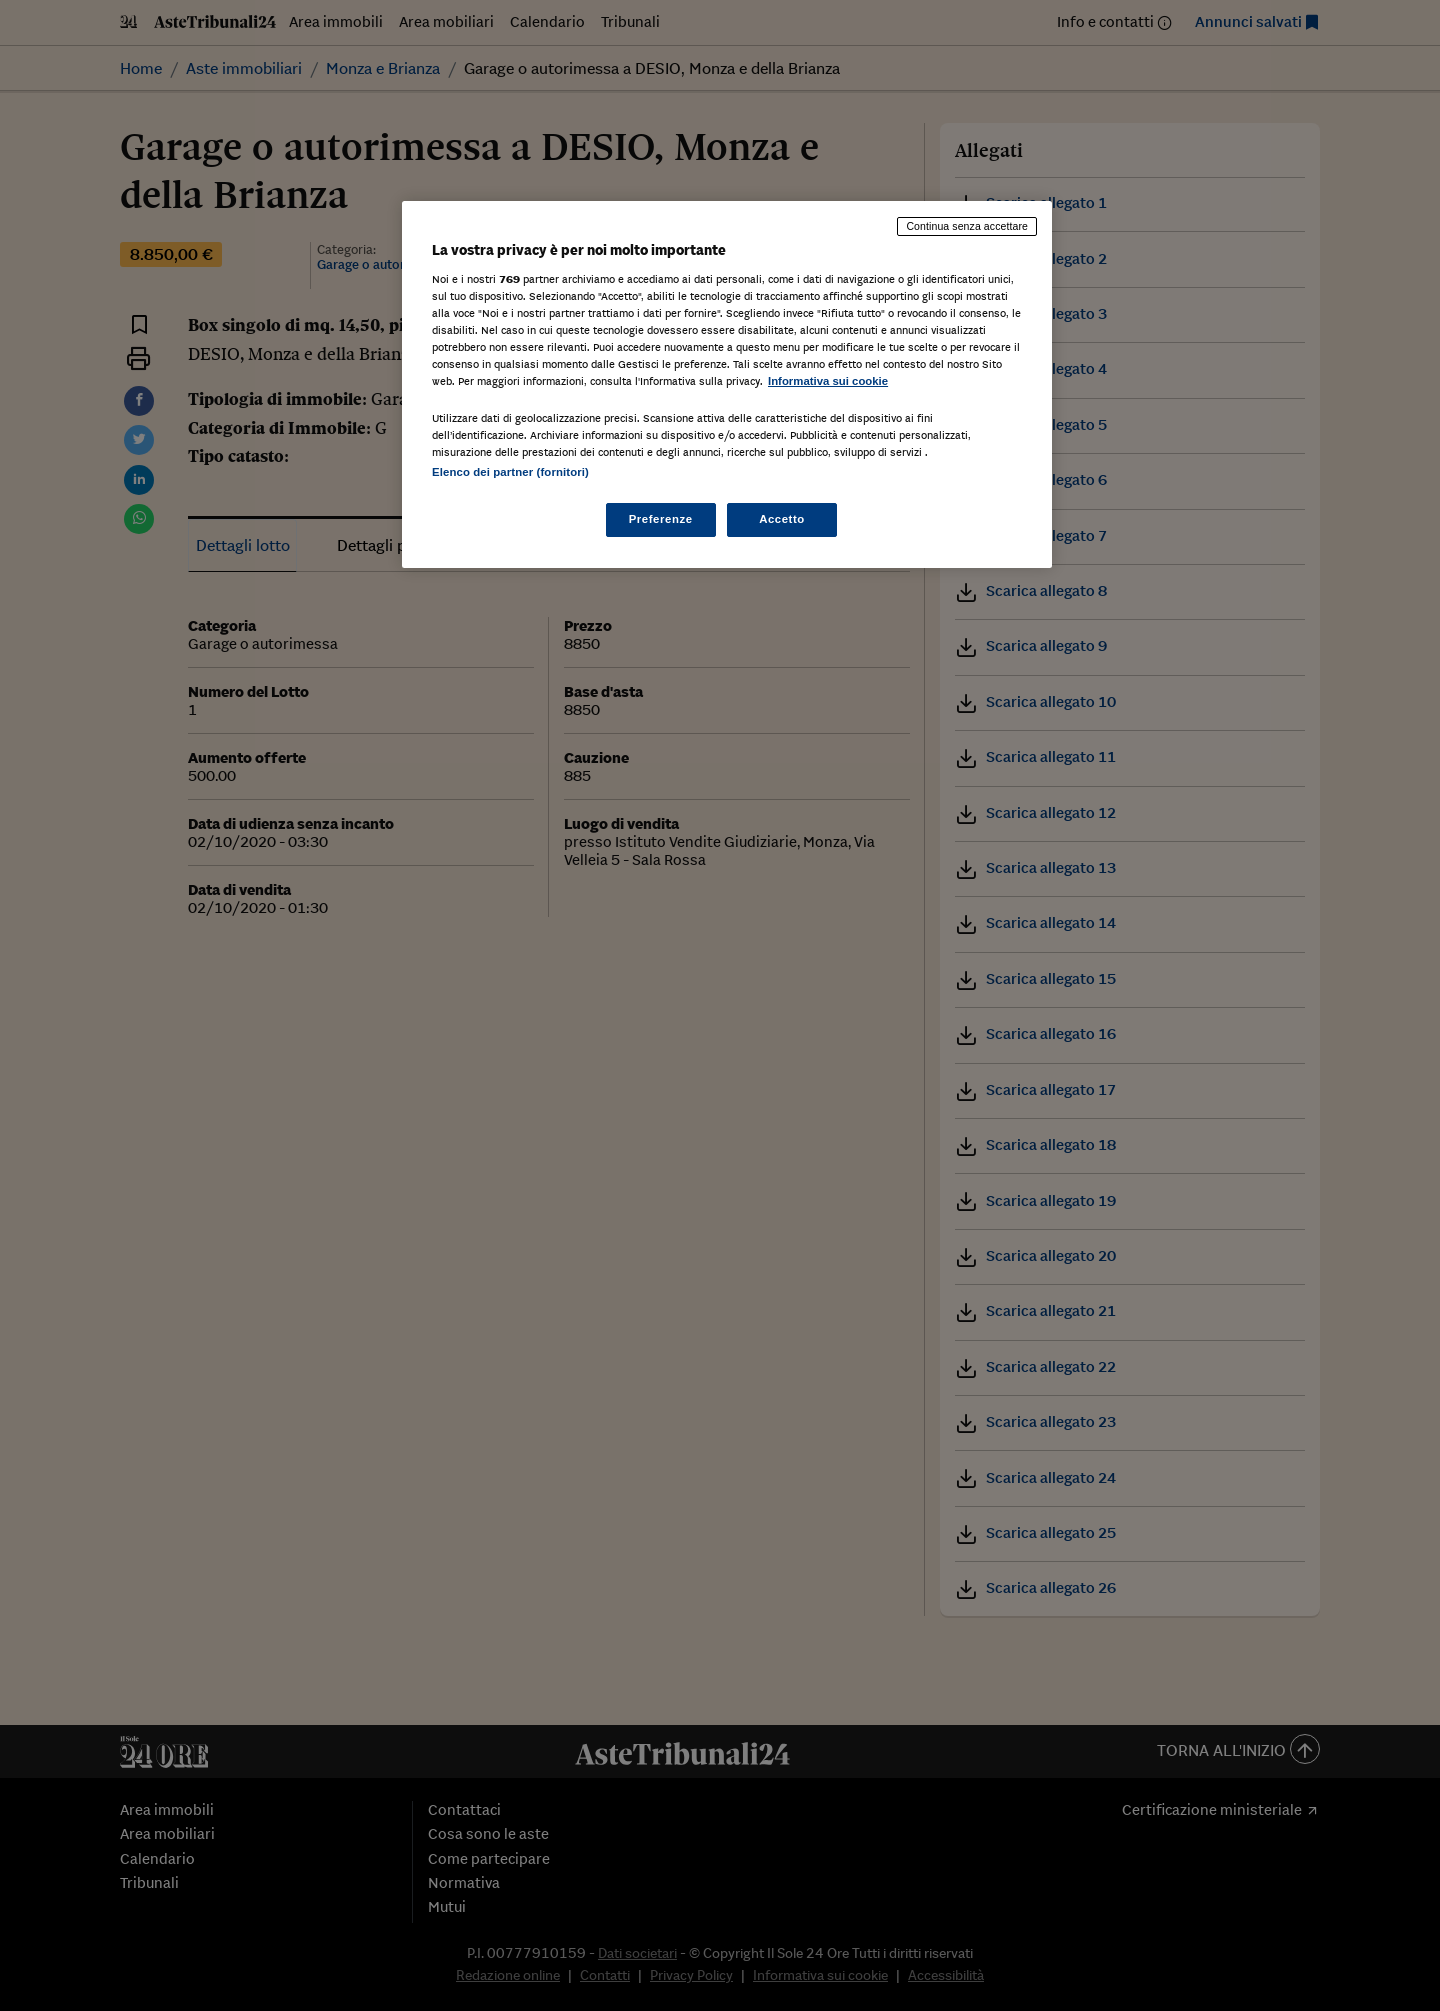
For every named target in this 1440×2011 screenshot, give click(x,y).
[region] (727, 384)
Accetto (782, 519)
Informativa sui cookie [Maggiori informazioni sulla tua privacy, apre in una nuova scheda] (828, 381)
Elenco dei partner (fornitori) (510, 472)
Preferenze (661, 519)
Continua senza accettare (967, 226)
